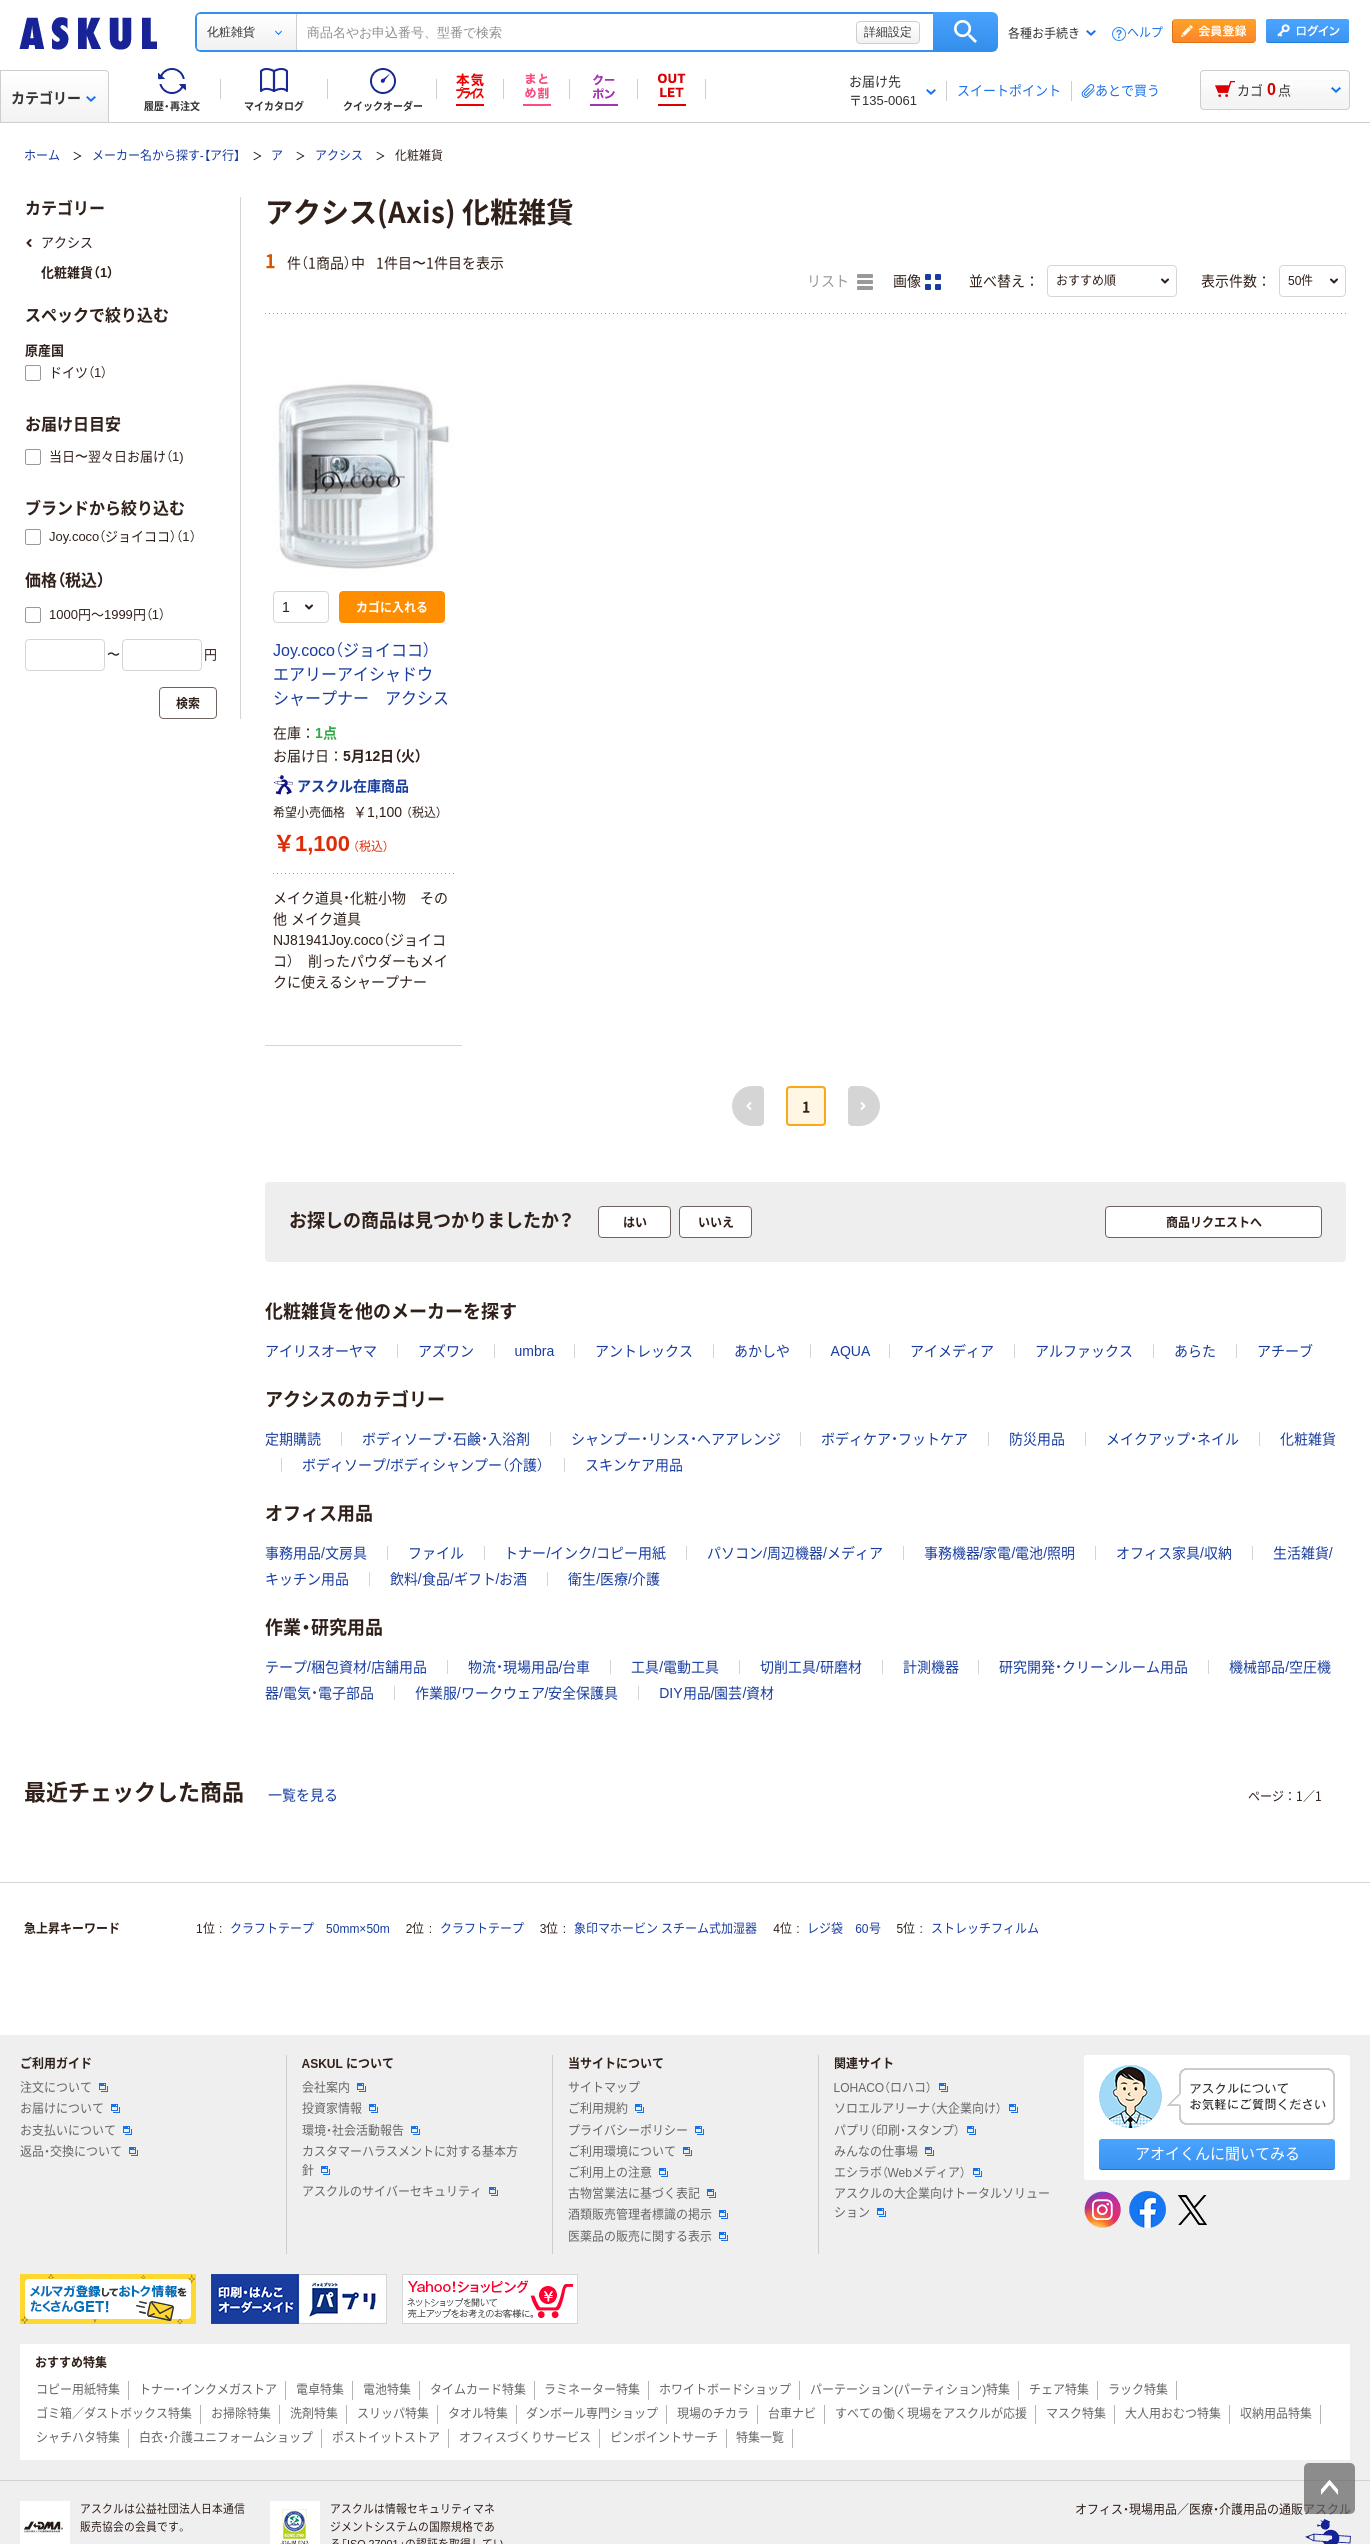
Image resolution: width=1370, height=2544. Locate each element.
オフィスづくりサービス (525, 2438)
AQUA (850, 1351)
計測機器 (931, 1667)
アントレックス (644, 1351)
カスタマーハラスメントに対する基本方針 (410, 2161)
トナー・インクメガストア (208, 2390)
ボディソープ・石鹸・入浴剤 (446, 1439)
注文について (64, 2088)
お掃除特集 (241, 2414)
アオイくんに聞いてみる (1217, 2153)
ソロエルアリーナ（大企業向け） (926, 2109)
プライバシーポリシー (636, 2131)
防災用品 (1037, 1439)
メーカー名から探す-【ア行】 (166, 156)
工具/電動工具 (675, 1667)
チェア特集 (1059, 2390)
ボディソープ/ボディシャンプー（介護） (423, 1465)
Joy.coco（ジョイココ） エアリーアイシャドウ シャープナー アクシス (361, 674)
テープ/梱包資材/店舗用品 (346, 1667)
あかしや (762, 1351)
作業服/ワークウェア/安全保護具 (517, 1693)
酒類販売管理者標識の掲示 (648, 2215)
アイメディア (952, 1351)
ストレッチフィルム (985, 1929)
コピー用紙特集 (78, 2390)
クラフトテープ (482, 1929)
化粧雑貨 (1308, 1439)
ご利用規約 (606, 2109)
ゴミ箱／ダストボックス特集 (114, 2414)
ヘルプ (1145, 33)
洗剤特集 (314, 2414)
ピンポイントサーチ (664, 2438)
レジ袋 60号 (843, 1929)
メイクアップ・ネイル (1172, 1439)
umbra (535, 1351)
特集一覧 (760, 2438)
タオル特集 (478, 2414)
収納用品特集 (1276, 2414)
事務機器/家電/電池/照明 (1000, 1553)
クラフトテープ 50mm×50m (310, 1929)
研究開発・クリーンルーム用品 (1093, 1667)
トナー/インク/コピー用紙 (585, 1553)
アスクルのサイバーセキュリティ (400, 2192)
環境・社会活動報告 (361, 2131)
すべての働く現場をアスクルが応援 (931, 2414)
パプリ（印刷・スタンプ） (905, 2131)
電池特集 (387, 2390)
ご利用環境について (630, 2152)
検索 (965, 32)
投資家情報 (340, 2109)
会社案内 (334, 2088)
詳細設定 (888, 32)
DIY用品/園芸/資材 (716, 1693)
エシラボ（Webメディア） (908, 2173)
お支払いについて (76, 2131)
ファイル (436, 1553)
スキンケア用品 (634, 1465)
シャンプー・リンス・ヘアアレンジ (676, 1439)
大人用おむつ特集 (1173, 2414)
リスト (840, 282)
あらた (1195, 1351)
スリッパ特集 (393, 2414)
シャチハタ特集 (78, 2438)
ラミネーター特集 (592, 2390)
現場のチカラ (713, 2414)
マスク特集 (1076, 2414)
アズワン (446, 1351)
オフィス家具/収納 (1174, 1553)
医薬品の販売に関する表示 (648, 2237)
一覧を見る (303, 1795)
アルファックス (1084, 1351)
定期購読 (293, 1439)
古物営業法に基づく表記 (642, 2194)
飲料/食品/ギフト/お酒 (459, 1579)
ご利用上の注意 (618, 2173)
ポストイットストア (386, 2438)
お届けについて (70, 2109)
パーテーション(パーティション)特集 (910, 2390)
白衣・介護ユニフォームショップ (226, 2438)
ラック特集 (1138, 2390)
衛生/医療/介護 (614, 1579)
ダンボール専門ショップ (592, 2414)
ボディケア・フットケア (894, 1439)
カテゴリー (53, 98)
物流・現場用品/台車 (529, 1667)
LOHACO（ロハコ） (891, 2088)
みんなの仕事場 (884, 2152)
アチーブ (1285, 1351)
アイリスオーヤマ (321, 1351)
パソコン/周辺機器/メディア (795, 1553)
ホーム (42, 156)
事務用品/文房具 (316, 1553)
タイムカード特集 (478, 2390)
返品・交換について (79, 2152)
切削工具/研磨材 (811, 1667)
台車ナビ (792, 2414)
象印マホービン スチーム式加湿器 (665, 1929)
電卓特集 (320, 2390)
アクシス (339, 156)
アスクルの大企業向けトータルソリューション (942, 2203)
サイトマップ (604, 2088)
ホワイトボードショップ (725, 2390)
